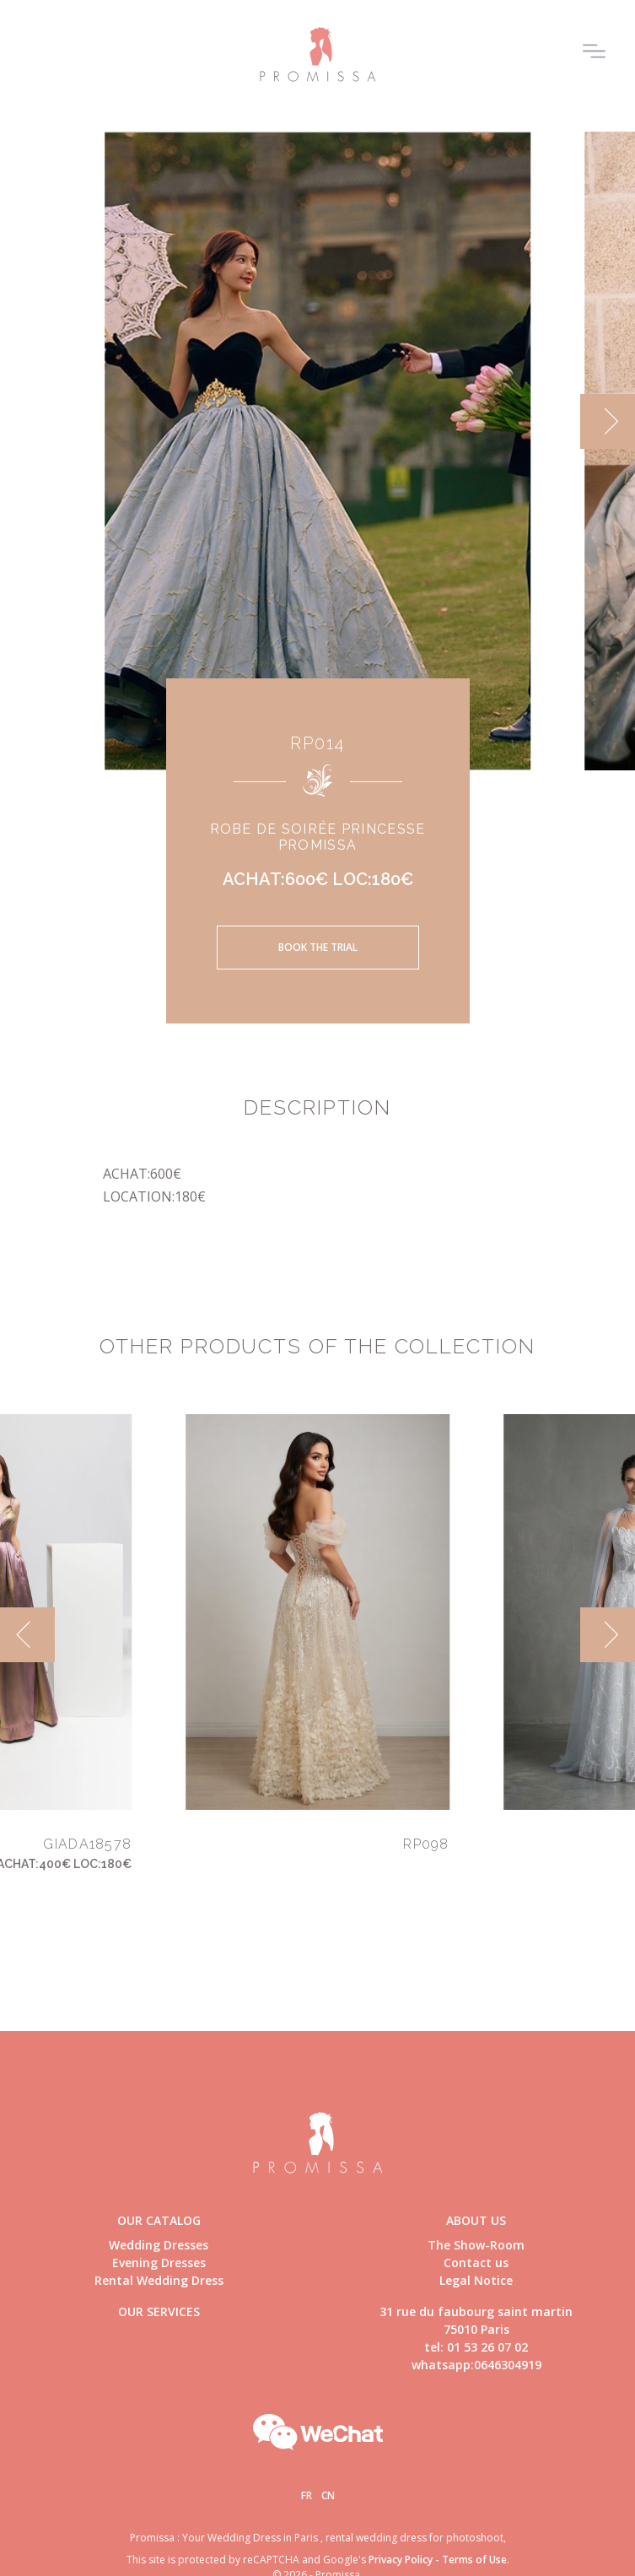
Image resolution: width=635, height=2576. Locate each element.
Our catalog (159, 2220)
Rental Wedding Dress (158, 2280)
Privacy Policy (401, 2559)
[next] (607, 421)
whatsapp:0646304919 (476, 2365)
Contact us (476, 2263)
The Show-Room (476, 2245)
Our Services (159, 2311)
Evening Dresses (159, 2263)
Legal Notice (476, 2280)
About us (476, 2220)
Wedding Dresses (158, 2245)
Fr (306, 2495)
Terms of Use (474, 2559)
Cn (328, 2495)
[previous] (27, 1634)
